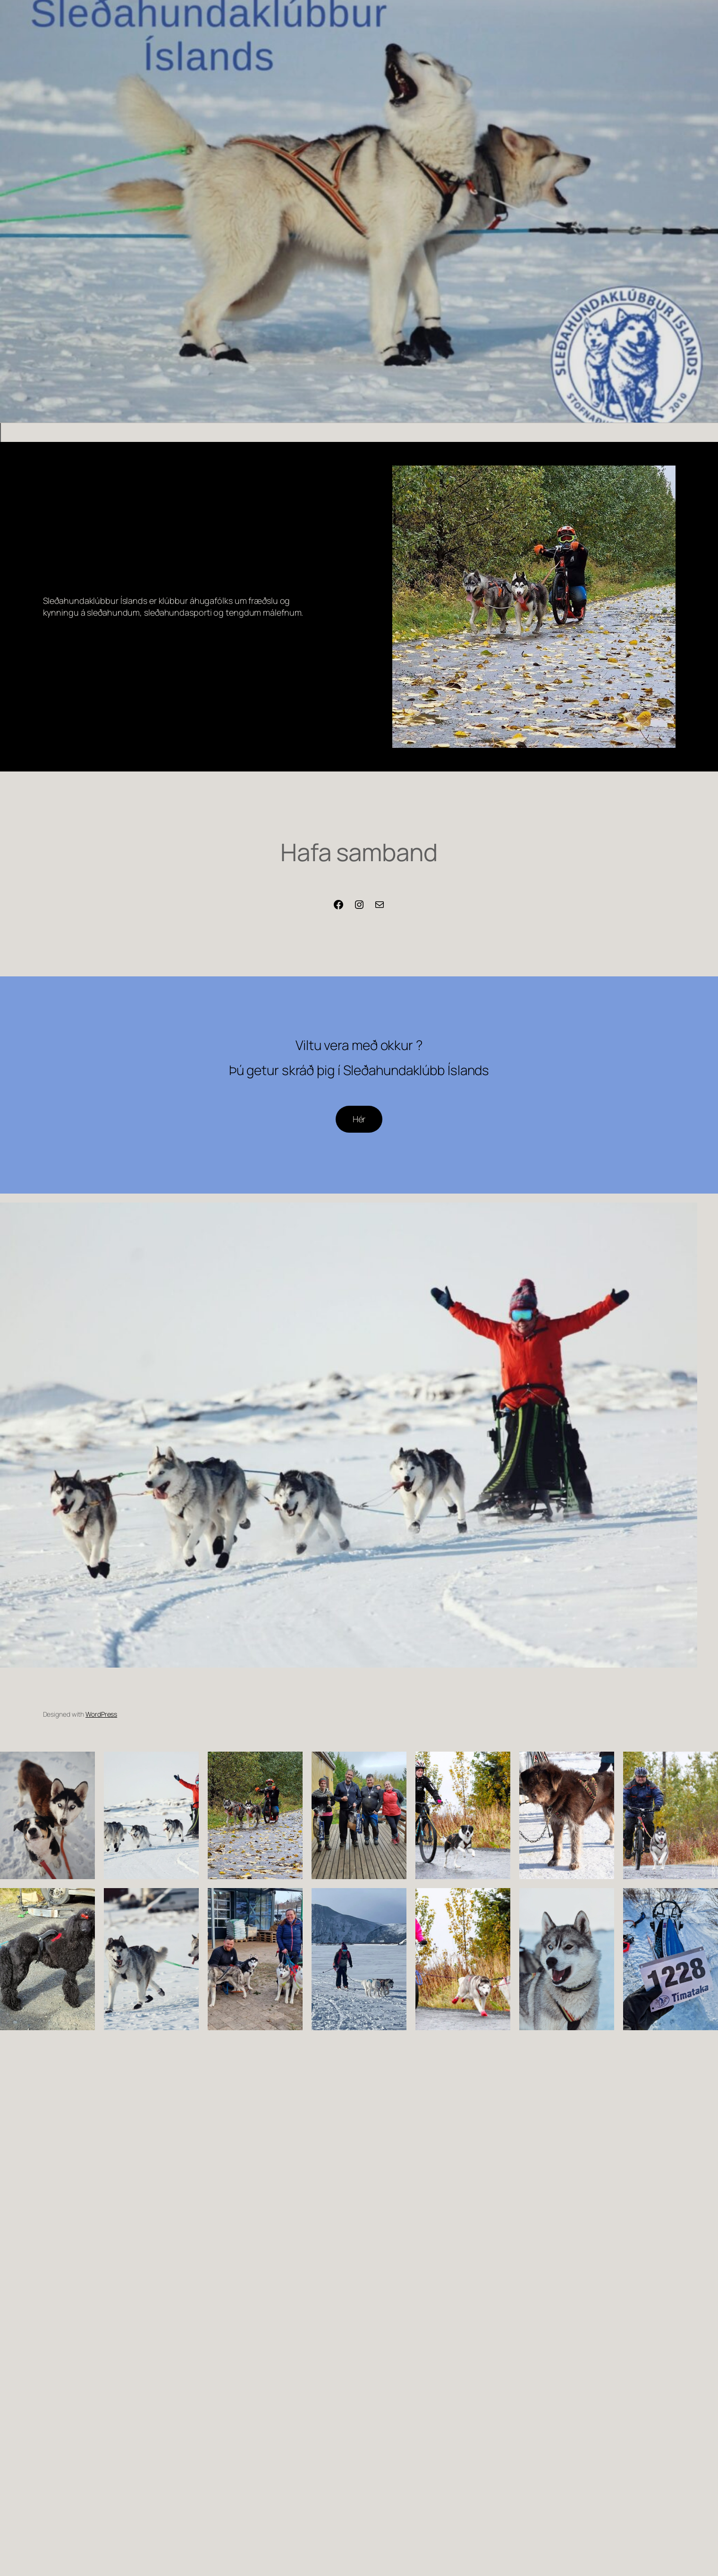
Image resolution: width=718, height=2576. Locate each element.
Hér (359, 1119)
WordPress (101, 1714)
